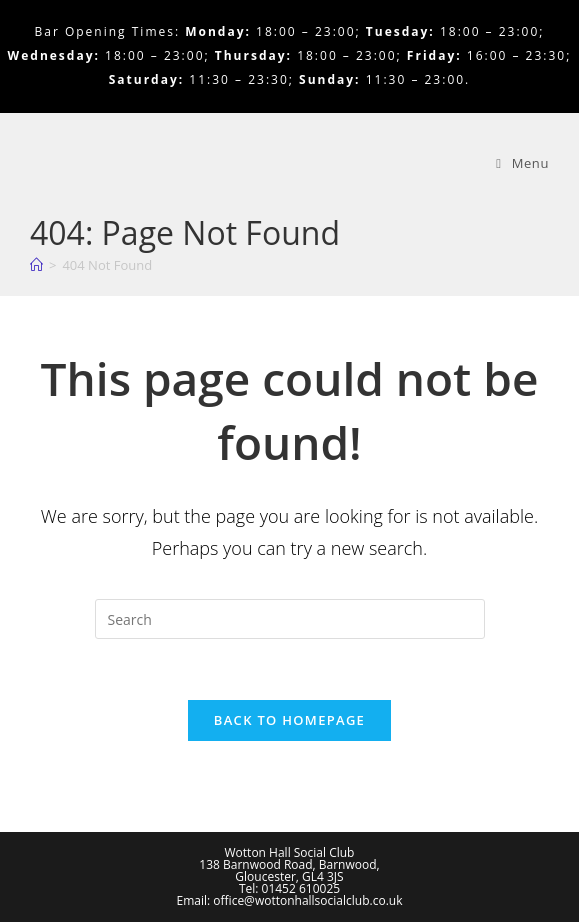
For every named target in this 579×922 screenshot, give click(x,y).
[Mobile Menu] (522, 163)
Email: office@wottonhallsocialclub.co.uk (290, 900)
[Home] (36, 265)
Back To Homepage (289, 720)
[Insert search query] (290, 619)
